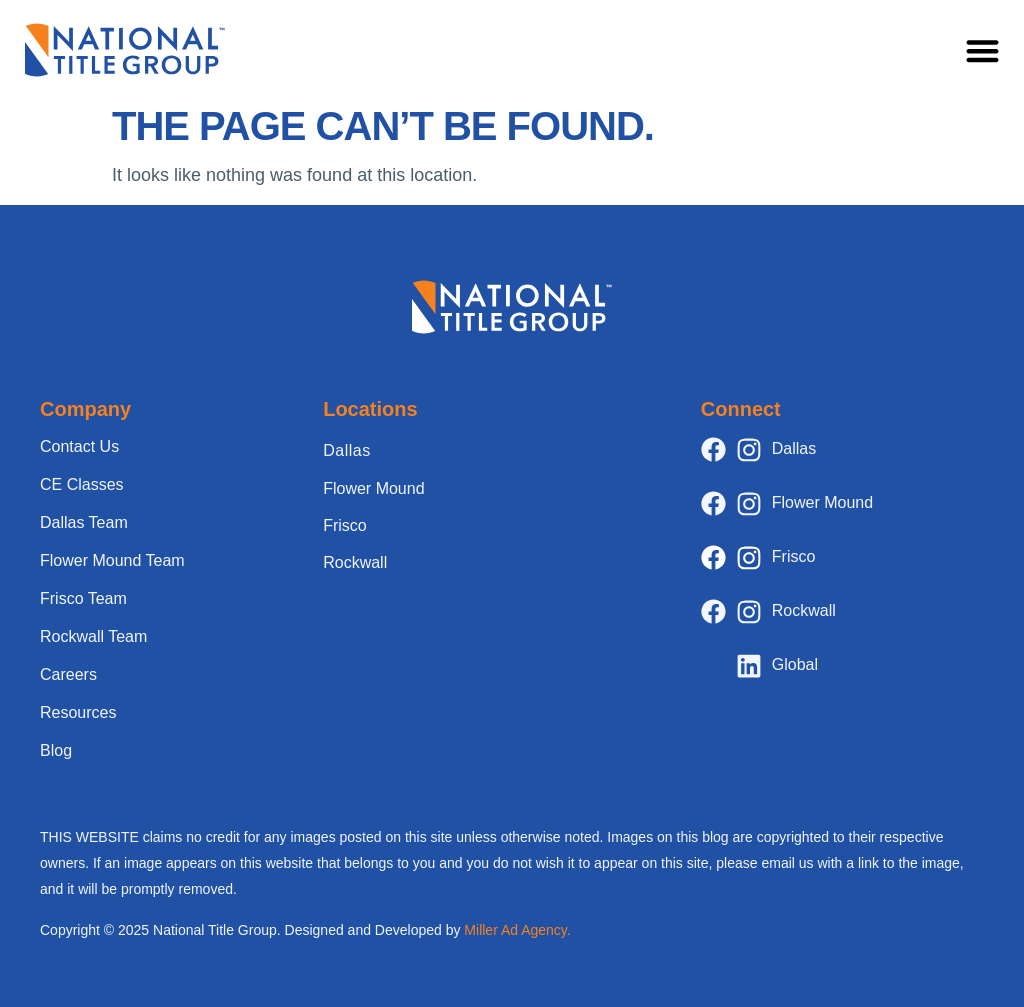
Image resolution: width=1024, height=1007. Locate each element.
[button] (983, 50)
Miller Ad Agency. (517, 930)
